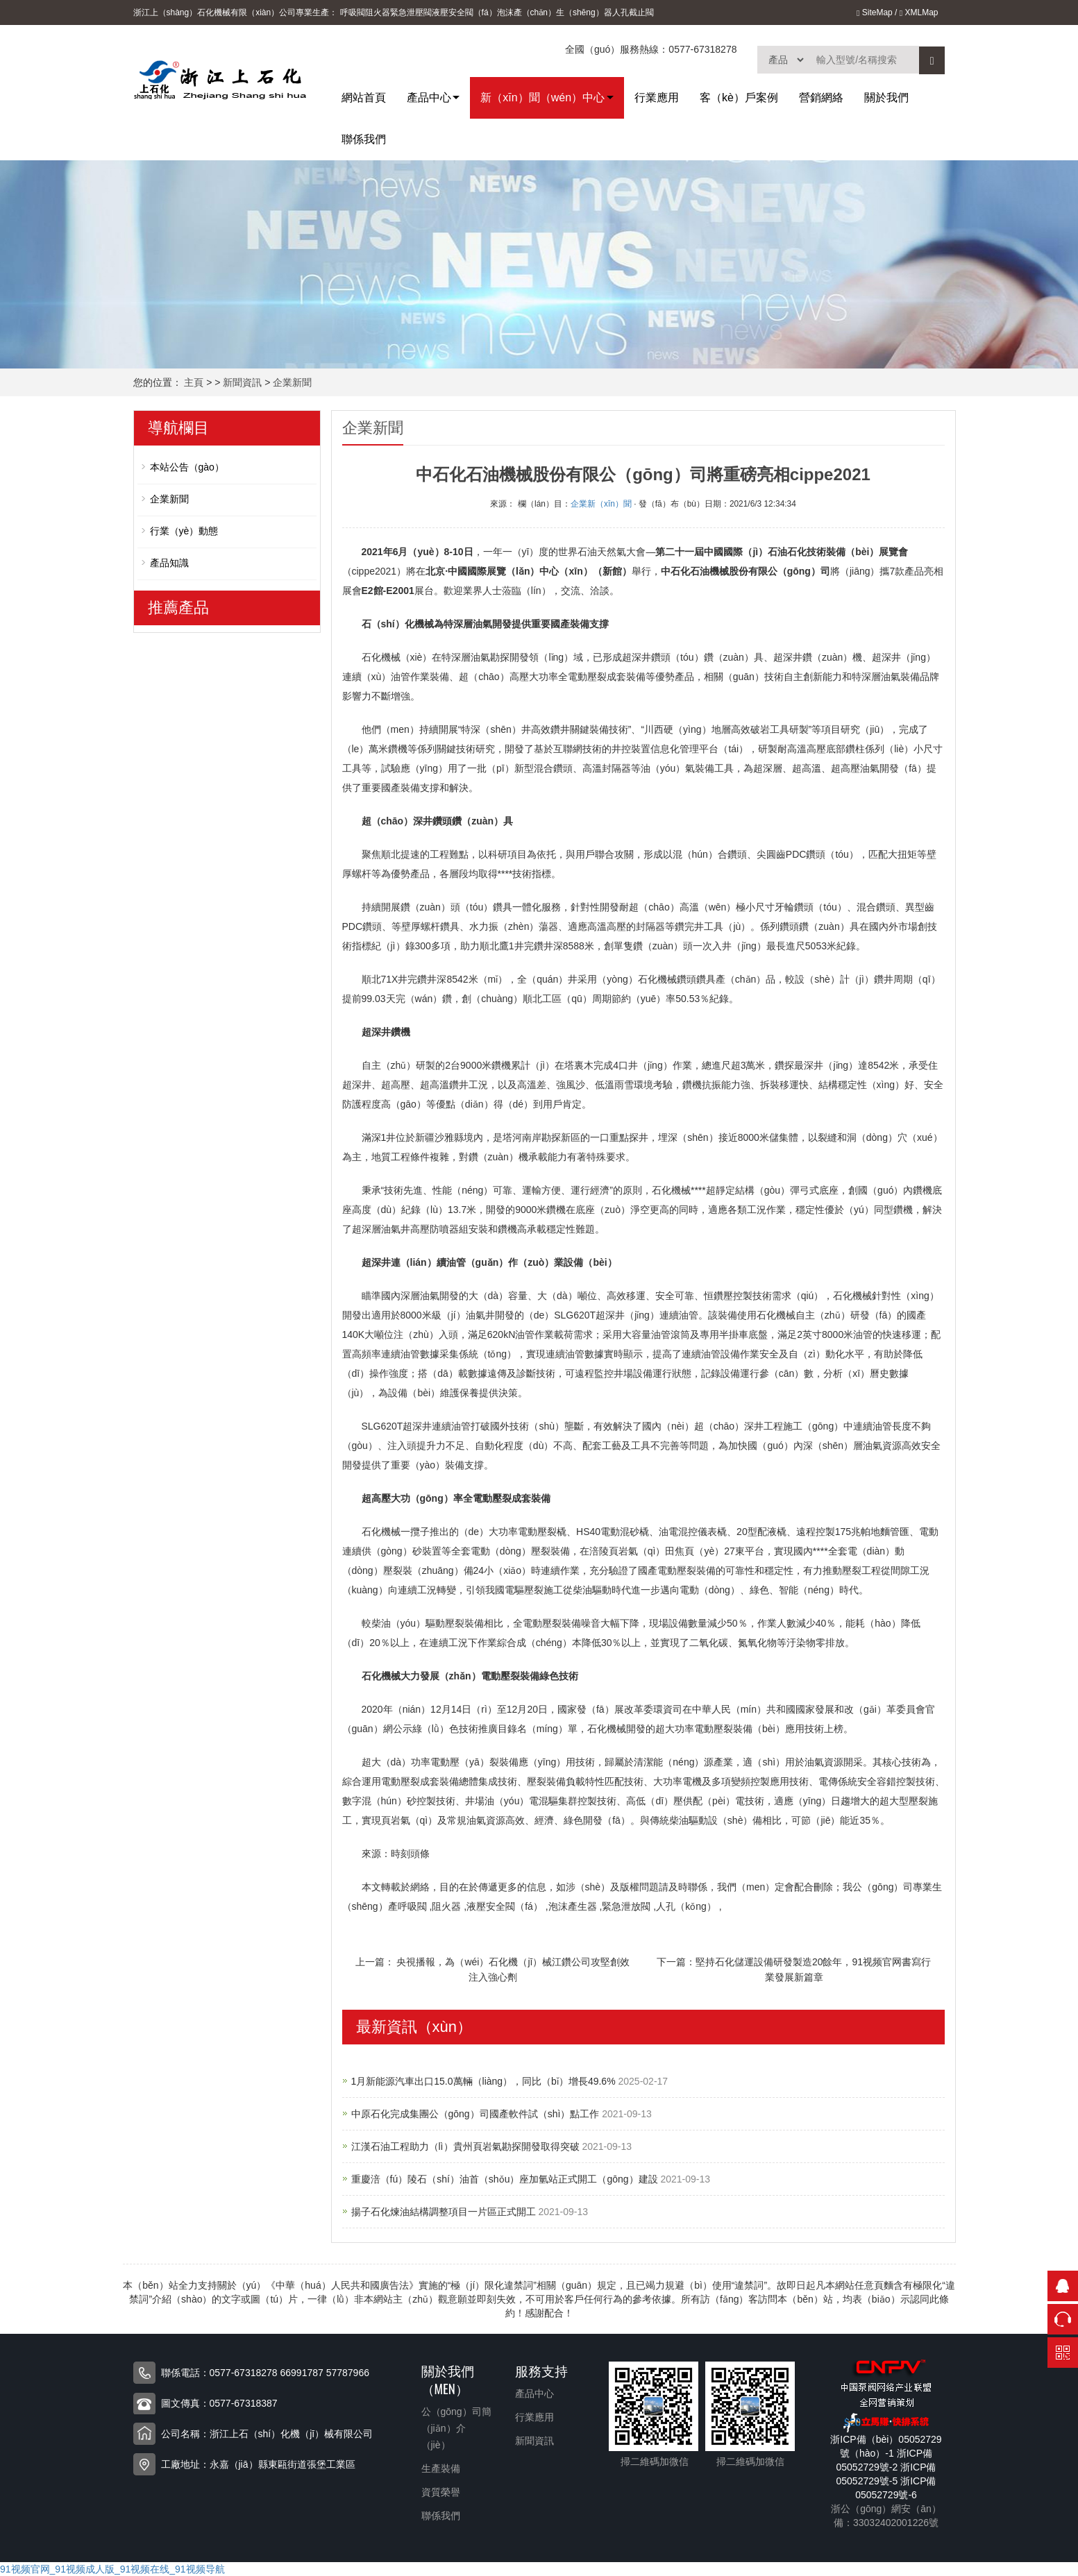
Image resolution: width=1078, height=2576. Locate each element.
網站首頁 (364, 97)
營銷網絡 (821, 97)
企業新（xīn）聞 (601, 504)
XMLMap (919, 12)
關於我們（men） (447, 2379)
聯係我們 (364, 139)
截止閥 (641, 12)
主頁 (193, 382)
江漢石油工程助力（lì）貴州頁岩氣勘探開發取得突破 (466, 2146)
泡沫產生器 (572, 1906)
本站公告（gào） (187, 467)
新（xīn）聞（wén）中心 (542, 97)
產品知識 (169, 562)
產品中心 (429, 97)
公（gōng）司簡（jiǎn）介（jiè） (456, 2428)
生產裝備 (440, 2468)
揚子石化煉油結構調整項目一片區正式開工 (445, 2211)
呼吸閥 (352, 12)
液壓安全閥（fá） (464, 12)
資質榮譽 (440, 2492)
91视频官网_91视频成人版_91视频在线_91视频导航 (112, 2569)
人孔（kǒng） (686, 1906)
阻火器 (377, 12)
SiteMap (875, 12)
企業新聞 (292, 382)
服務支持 (541, 2370)
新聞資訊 (242, 382)
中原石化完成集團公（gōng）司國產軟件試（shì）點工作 (477, 2113)
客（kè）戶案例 (739, 97)
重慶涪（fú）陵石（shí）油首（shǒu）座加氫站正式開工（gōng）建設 (506, 2179)
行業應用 (656, 97)
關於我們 (886, 97)
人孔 (620, 12)
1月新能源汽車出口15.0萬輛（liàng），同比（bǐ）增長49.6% (484, 2081)
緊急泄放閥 (626, 1906)
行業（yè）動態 (184, 530)
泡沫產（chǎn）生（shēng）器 (554, 12)
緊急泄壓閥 (411, 12)
